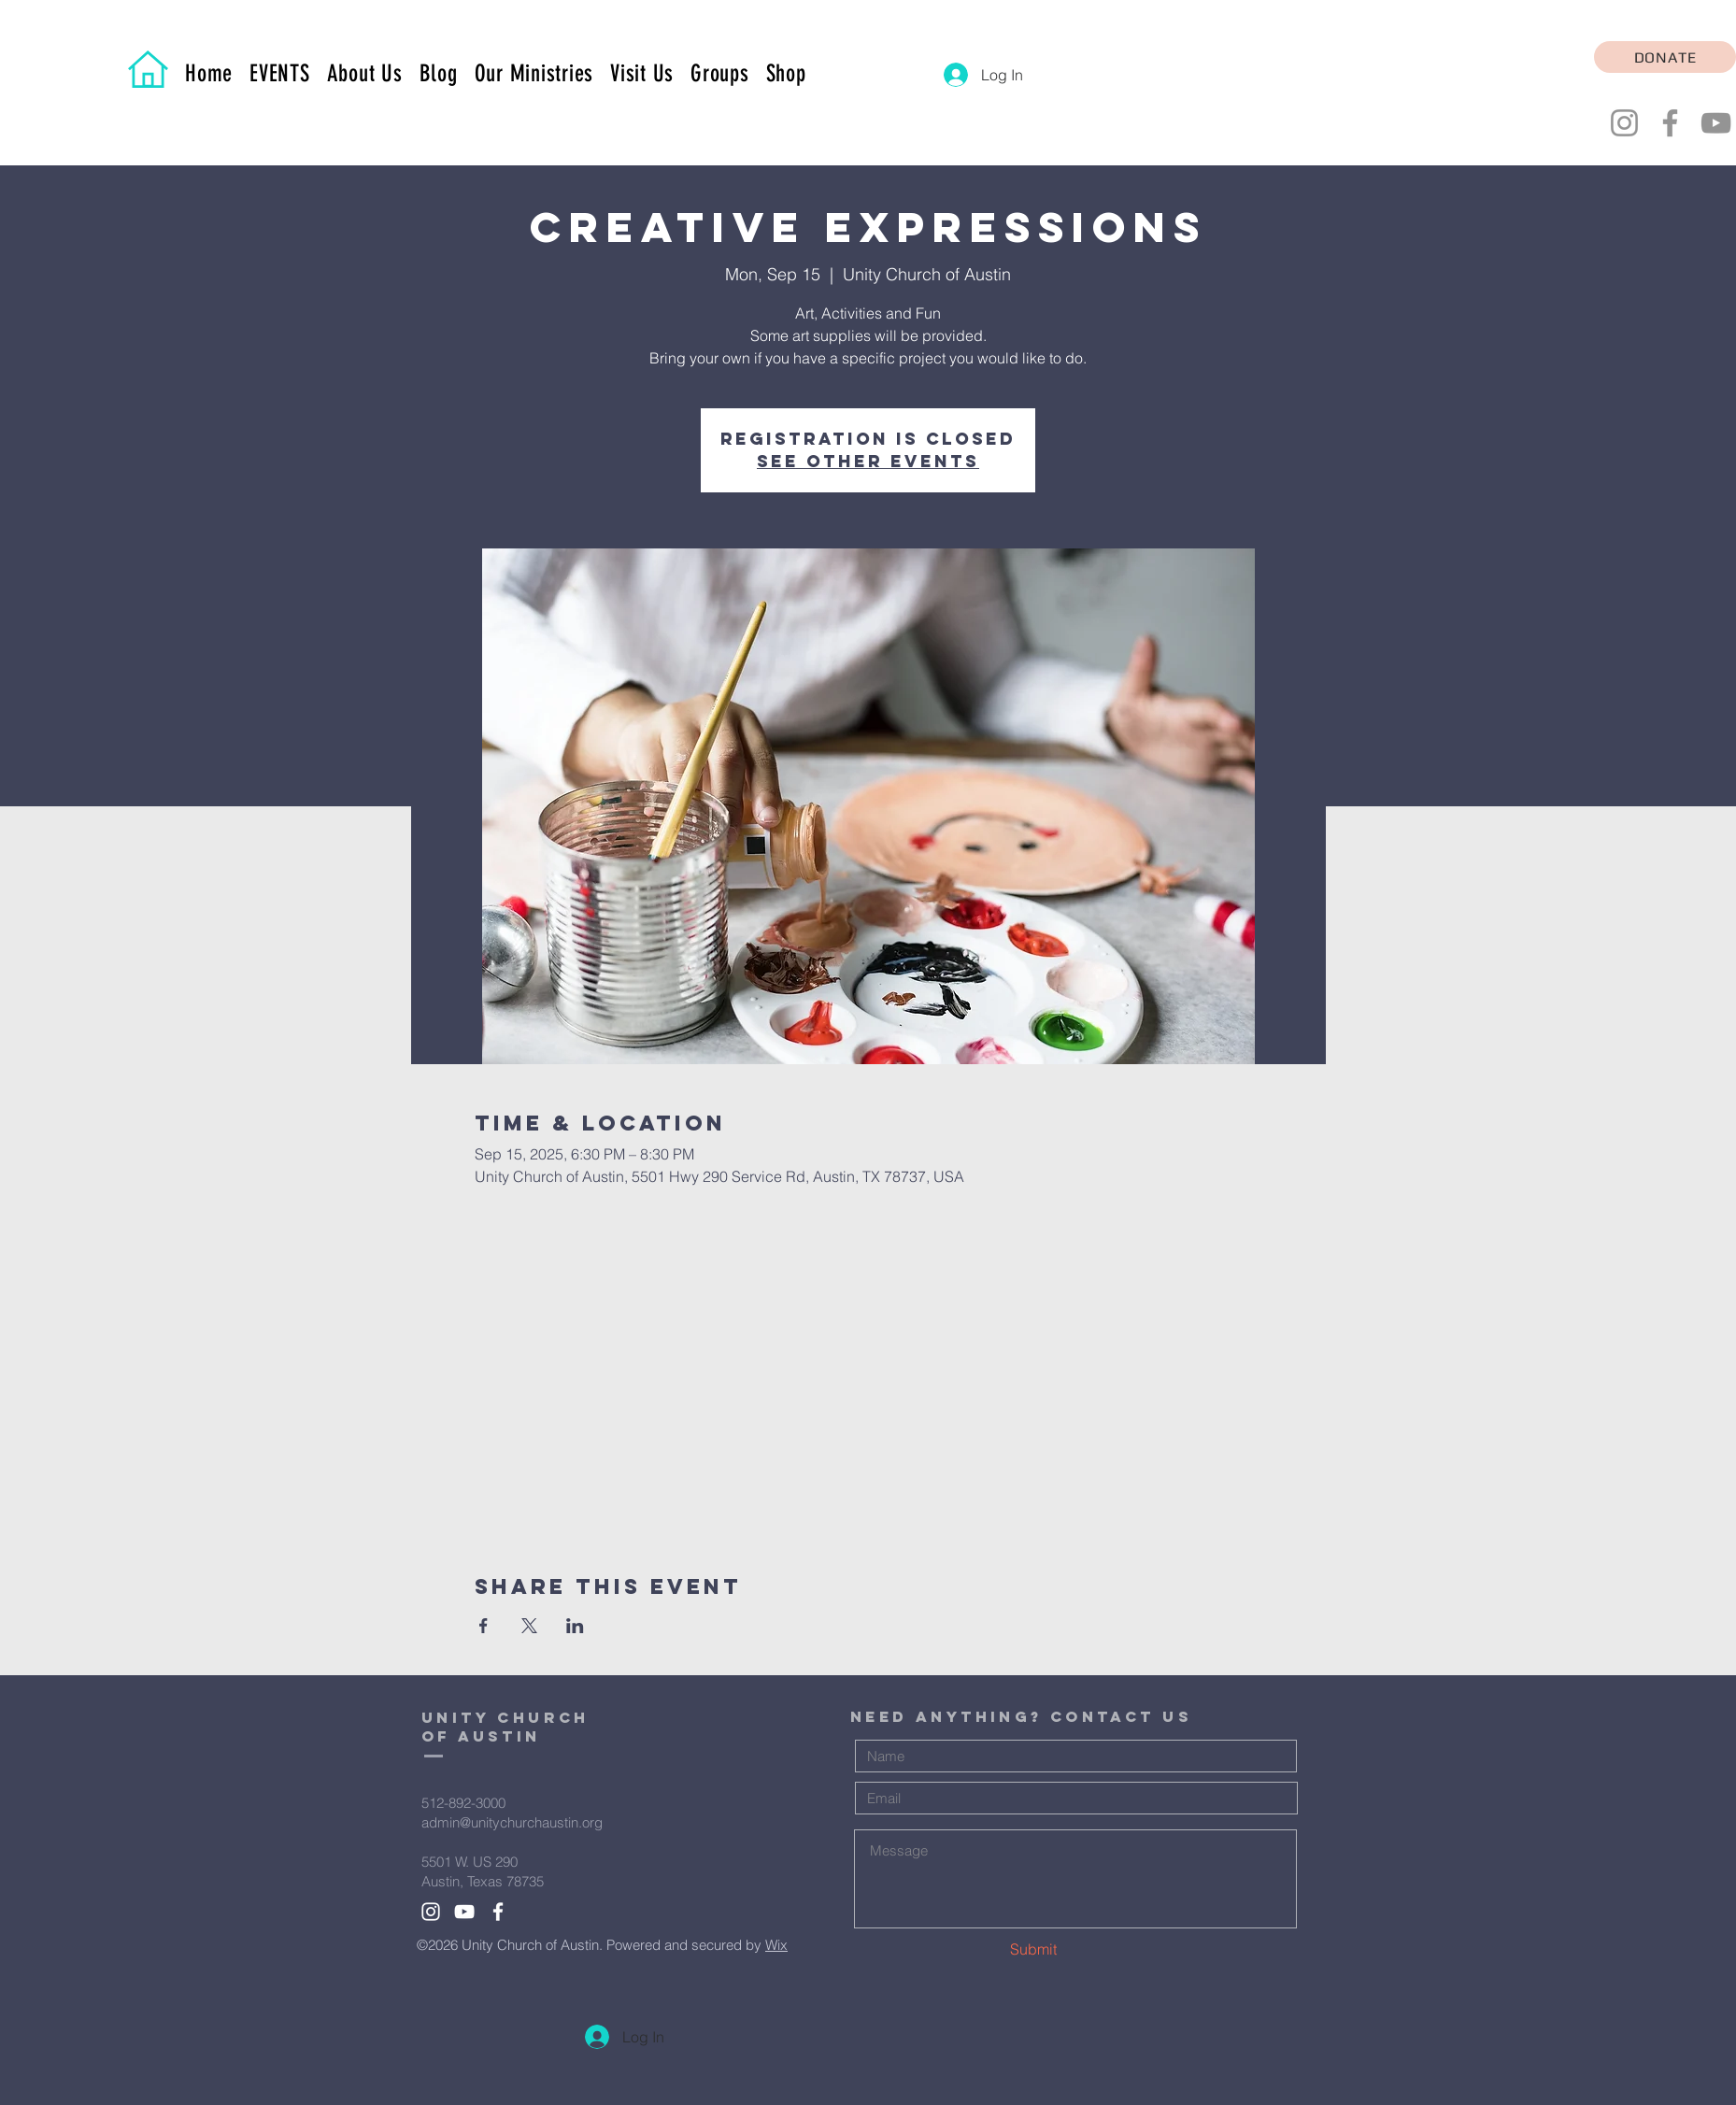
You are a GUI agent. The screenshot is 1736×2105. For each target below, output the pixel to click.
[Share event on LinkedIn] (575, 1625)
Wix (776, 1945)
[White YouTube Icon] (464, 1911)
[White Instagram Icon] (431, 1911)
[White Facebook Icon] (498, 1911)
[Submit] (1028, 1949)
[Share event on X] (529, 1625)
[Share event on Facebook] (483, 1625)
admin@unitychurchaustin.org (512, 1822)
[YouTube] (1716, 123)
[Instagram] (1624, 123)
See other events (868, 461)
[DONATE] (1665, 57)
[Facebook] (1670, 123)
